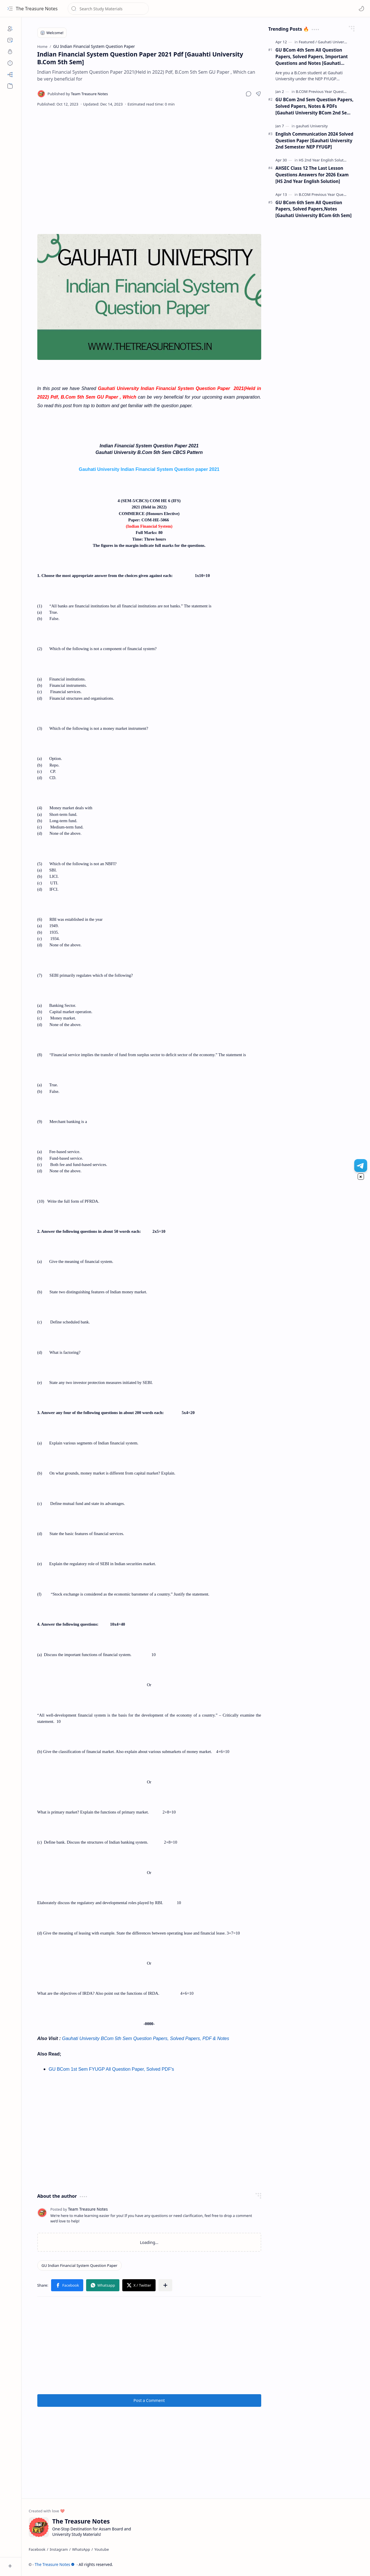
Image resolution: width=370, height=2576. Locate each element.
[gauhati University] (312, 125)
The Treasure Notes (37, 8)
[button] (10, 8)
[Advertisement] (149, 158)
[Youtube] (101, 2549)
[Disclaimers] (10, 63)
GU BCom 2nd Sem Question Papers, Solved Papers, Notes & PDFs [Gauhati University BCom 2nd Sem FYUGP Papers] (315, 106)
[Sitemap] (10, 74)
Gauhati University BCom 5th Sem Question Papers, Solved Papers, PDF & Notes (145, 2038)
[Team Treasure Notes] (78, 93)
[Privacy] (10, 51)
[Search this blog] (108, 8)
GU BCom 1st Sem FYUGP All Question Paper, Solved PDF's (111, 2069)
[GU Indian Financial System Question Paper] (79, 2265)
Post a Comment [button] (149, 2400)
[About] (10, 28)
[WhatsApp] (81, 2549)
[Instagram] (59, 2549)
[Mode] (361, 8)
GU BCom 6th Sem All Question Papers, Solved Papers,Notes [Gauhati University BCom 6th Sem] (314, 209)
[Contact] (10, 40)
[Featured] (308, 41)
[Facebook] (37, 2549)
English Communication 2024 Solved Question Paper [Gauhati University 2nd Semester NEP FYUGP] (314, 140)
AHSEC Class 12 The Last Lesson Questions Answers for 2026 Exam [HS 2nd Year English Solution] (312, 174)
